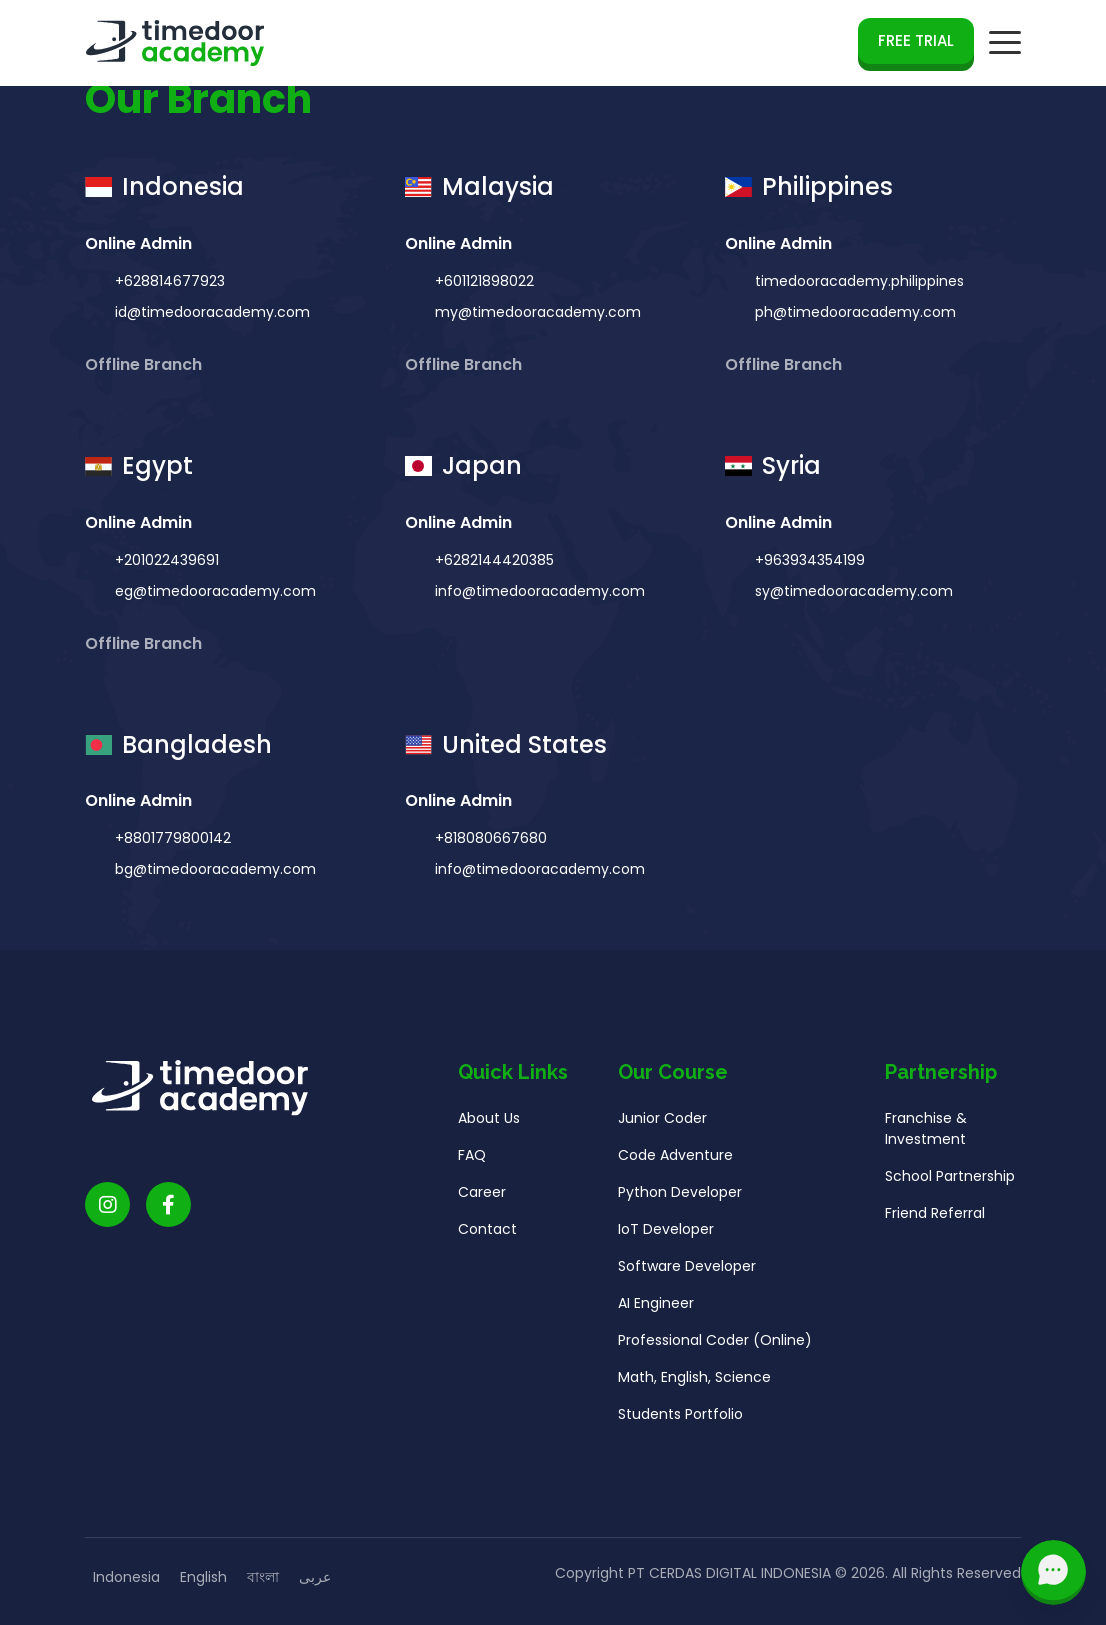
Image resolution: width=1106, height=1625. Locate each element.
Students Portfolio (680, 1422)
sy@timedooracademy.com (852, 591)
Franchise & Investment (926, 1136)
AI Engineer (656, 1311)
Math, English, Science (694, 1385)
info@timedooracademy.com (538, 591)
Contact (487, 1237)
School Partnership (950, 1184)
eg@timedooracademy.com (213, 591)
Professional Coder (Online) (715, 1348)
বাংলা (263, 1577)
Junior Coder (662, 1126)
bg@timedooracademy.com (213, 877)
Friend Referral (935, 1221)
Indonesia (126, 1577)
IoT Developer (666, 1237)
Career (482, 1200)
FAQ (472, 1163)
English (203, 1577)
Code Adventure (675, 1163)
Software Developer (687, 1274)
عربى (315, 1577)
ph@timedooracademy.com (853, 312)
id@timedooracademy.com (210, 312)
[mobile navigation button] (1005, 43)
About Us (489, 1126)
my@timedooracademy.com (536, 312)
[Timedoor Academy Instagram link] (107, 1212)
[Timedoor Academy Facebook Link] (168, 1212)
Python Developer (680, 1200)
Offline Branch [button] (145, 364)
